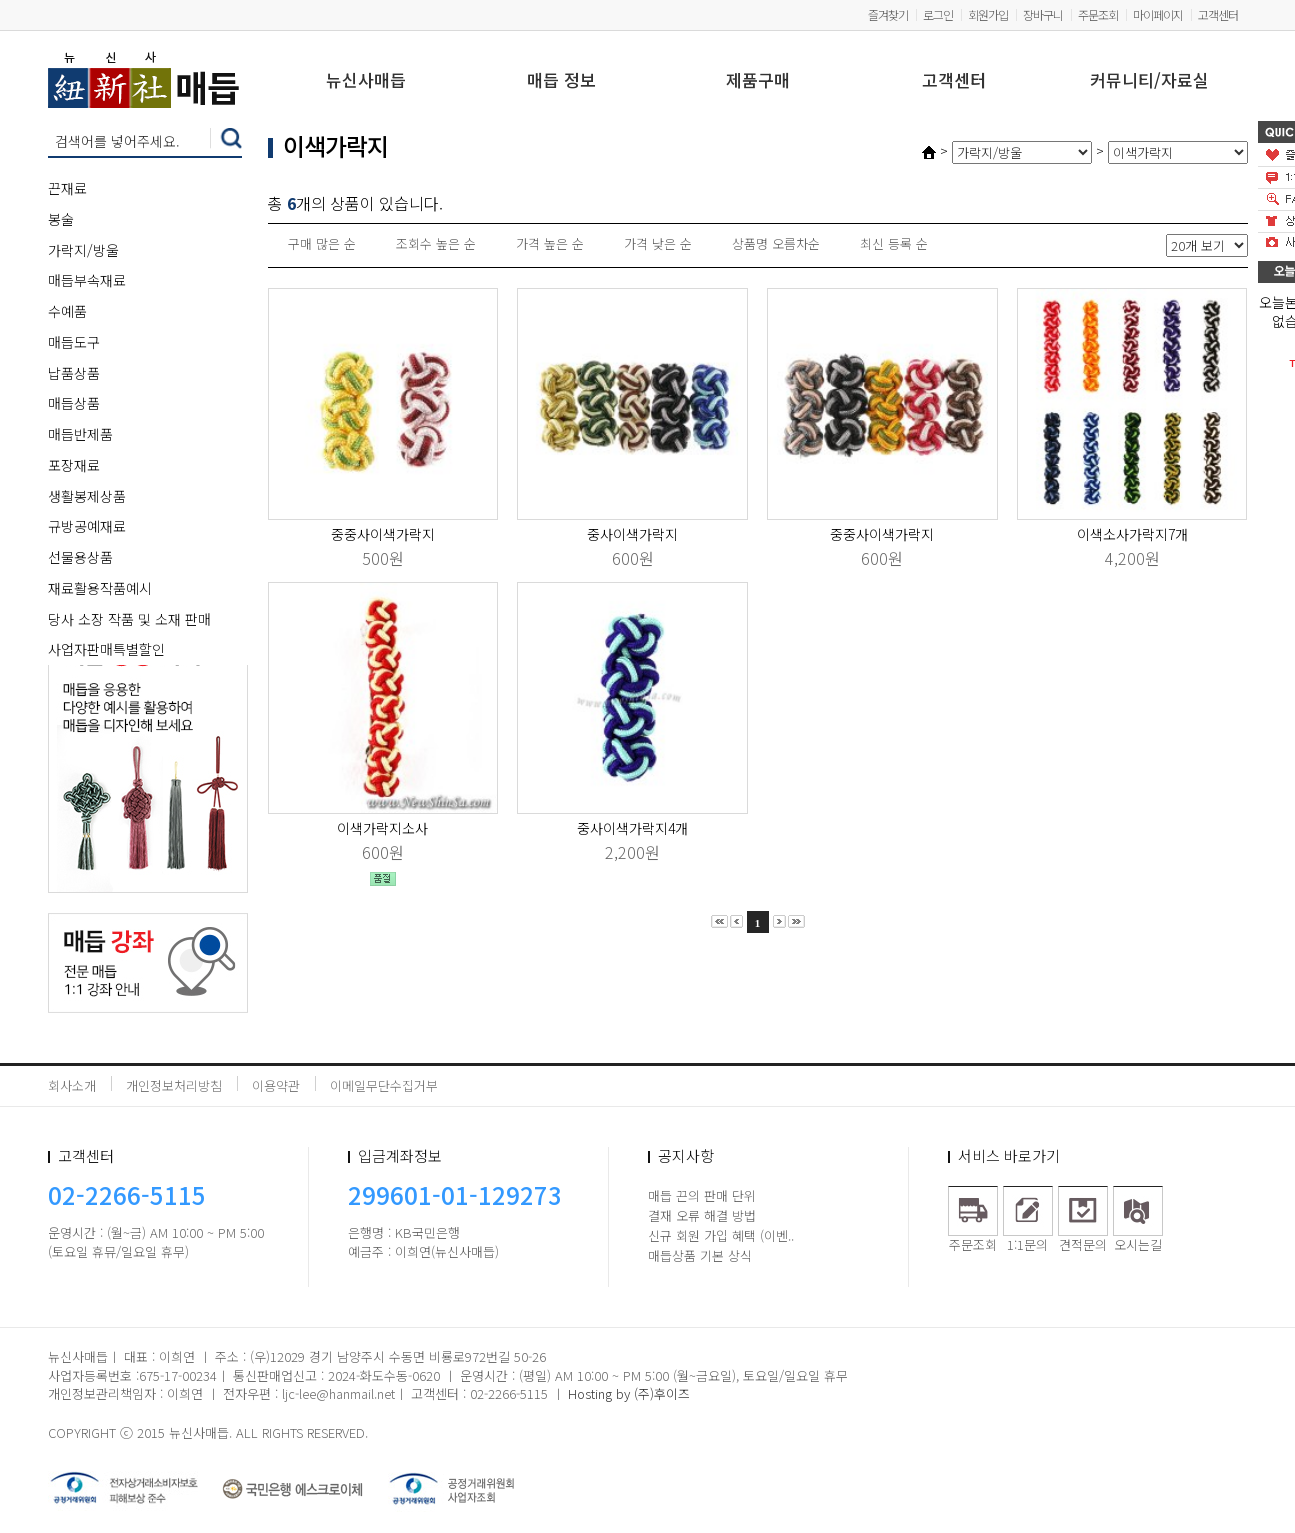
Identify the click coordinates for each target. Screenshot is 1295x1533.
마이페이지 (1158, 14)
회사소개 (72, 1085)
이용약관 (276, 1085)
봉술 (61, 219)
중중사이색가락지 (383, 534)
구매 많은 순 (322, 243)
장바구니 (1043, 14)
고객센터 (1218, 14)
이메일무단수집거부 (384, 1085)
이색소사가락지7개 (1132, 534)
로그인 (938, 14)
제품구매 (758, 81)
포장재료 (74, 465)
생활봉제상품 (87, 496)
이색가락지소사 (382, 828)
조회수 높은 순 (436, 243)
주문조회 (1098, 14)
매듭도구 (74, 342)
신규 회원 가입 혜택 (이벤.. (721, 1235)
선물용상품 (80, 557)
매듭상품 (74, 403)
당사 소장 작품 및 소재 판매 (129, 619)
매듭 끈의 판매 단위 (702, 1195)
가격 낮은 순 (658, 243)
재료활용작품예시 (100, 588)
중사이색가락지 (632, 534)
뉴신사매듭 (366, 81)
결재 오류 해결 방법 (702, 1215)
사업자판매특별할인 (106, 649)
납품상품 (74, 373)
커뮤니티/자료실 (1149, 81)
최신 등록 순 (894, 243)
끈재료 (67, 188)
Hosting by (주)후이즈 (629, 1393)
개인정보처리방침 (174, 1085)
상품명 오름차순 (776, 243)
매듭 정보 (561, 81)
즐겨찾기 (888, 14)
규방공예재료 (87, 526)
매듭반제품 (80, 434)
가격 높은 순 (550, 243)
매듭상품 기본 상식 (700, 1255)
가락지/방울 (83, 250)
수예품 (67, 311)
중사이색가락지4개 (632, 828)
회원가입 (988, 14)
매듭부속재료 (87, 280)
